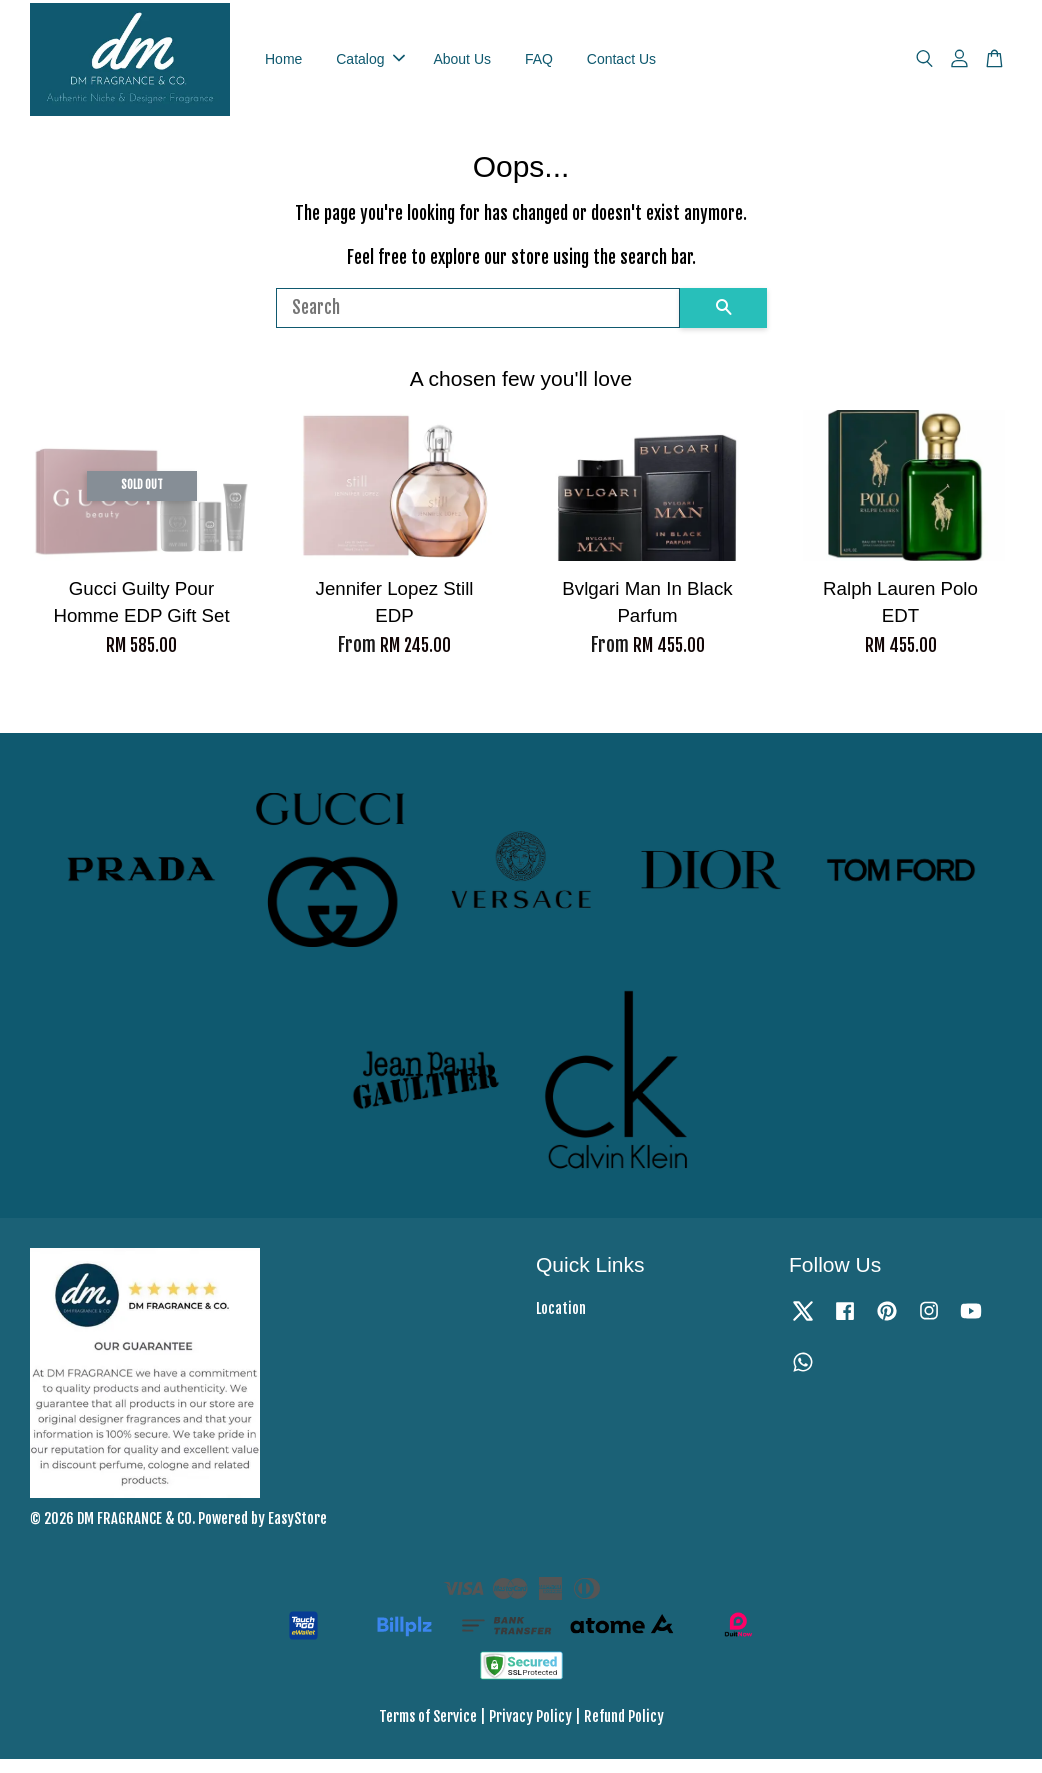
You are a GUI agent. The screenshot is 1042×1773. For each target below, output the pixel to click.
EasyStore (297, 1532)
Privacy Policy (530, 1729)
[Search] (478, 321)
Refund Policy (624, 1729)
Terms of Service (428, 1729)
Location (561, 1322)
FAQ (539, 65)
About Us (462, 65)
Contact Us (621, 65)
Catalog (370, 65)
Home (283, 65)
